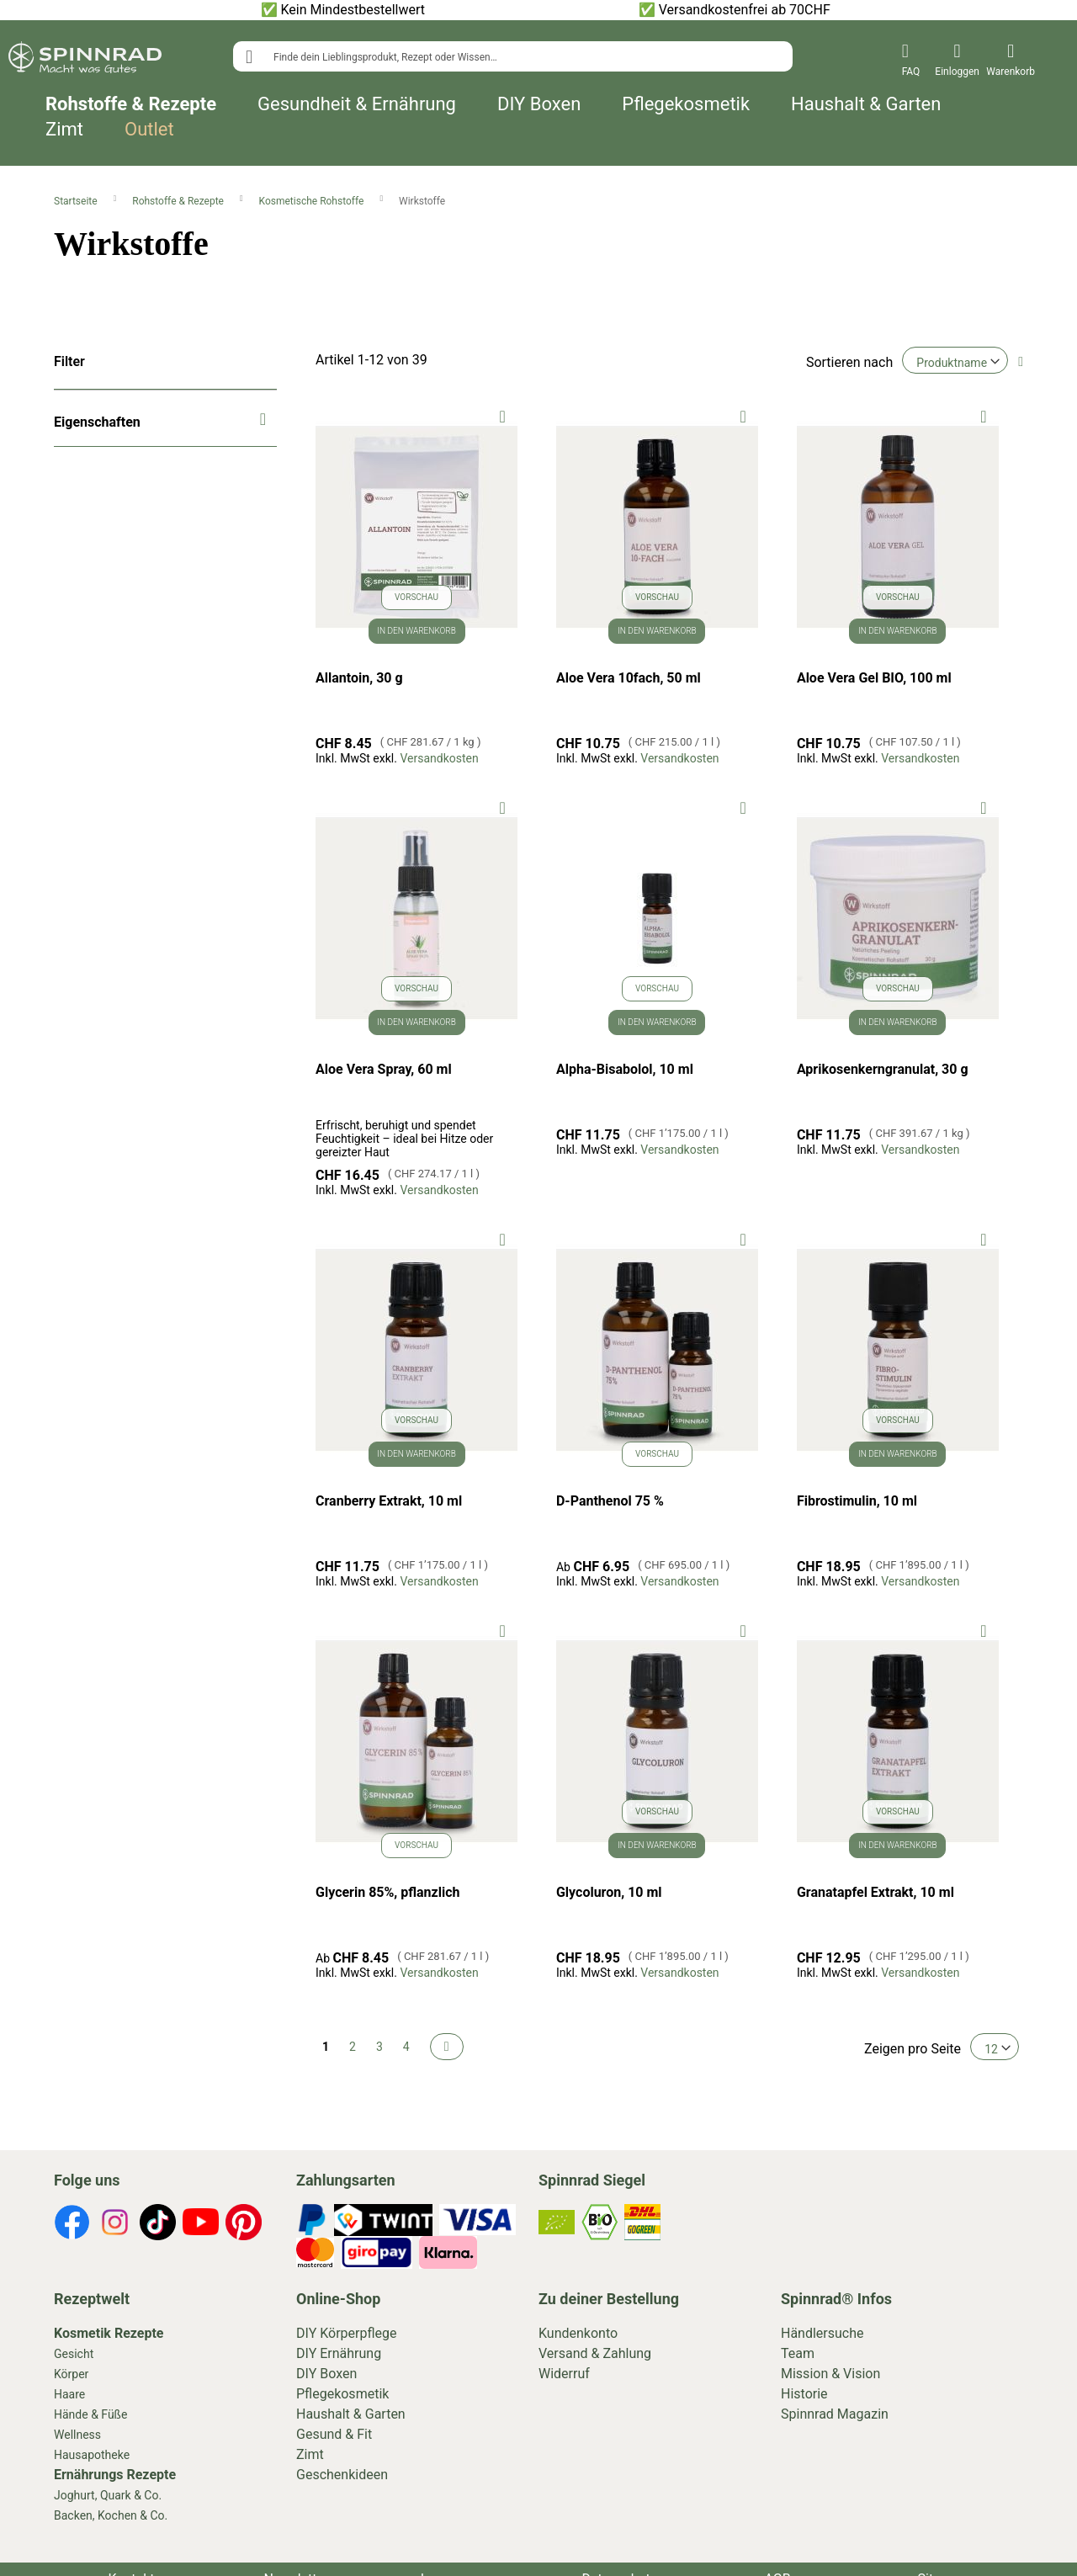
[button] (502, 415)
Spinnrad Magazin (835, 2414)
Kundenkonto (578, 2333)
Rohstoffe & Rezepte (130, 104)
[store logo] (85, 60)
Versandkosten (439, 758)
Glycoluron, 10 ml (609, 1892)
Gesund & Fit (334, 2434)
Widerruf (564, 2374)
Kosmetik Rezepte (108, 2333)
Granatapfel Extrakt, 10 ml (875, 1892)
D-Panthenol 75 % (610, 1501)
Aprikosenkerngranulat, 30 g (882, 1069)
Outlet (149, 130)
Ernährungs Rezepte (115, 2475)
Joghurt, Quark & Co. (108, 2495)
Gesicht (73, 2354)
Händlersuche (822, 2333)
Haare (69, 2394)
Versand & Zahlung (594, 2353)
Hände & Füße (90, 2414)
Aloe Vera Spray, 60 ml (384, 1069)
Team (797, 2353)
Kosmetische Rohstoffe (313, 201)
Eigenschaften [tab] (97, 422)
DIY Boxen (539, 104)
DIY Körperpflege (346, 2333)
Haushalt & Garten (866, 104)
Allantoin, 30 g (359, 678)
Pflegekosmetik (686, 104)
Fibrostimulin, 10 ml (857, 1501)
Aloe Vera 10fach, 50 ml (628, 678)
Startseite (77, 201)
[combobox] (513, 56)
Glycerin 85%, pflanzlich (387, 1892)
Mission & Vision (830, 2374)
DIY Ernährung (338, 2353)
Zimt (64, 130)
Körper (71, 2374)
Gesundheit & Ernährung (356, 104)
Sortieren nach (849, 362)
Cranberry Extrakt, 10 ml (389, 1501)
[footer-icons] (72, 2225)
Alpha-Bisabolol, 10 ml (624, 1069)
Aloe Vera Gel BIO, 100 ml (874, 678)
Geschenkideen (342, 2475)
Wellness (77, 2434)
